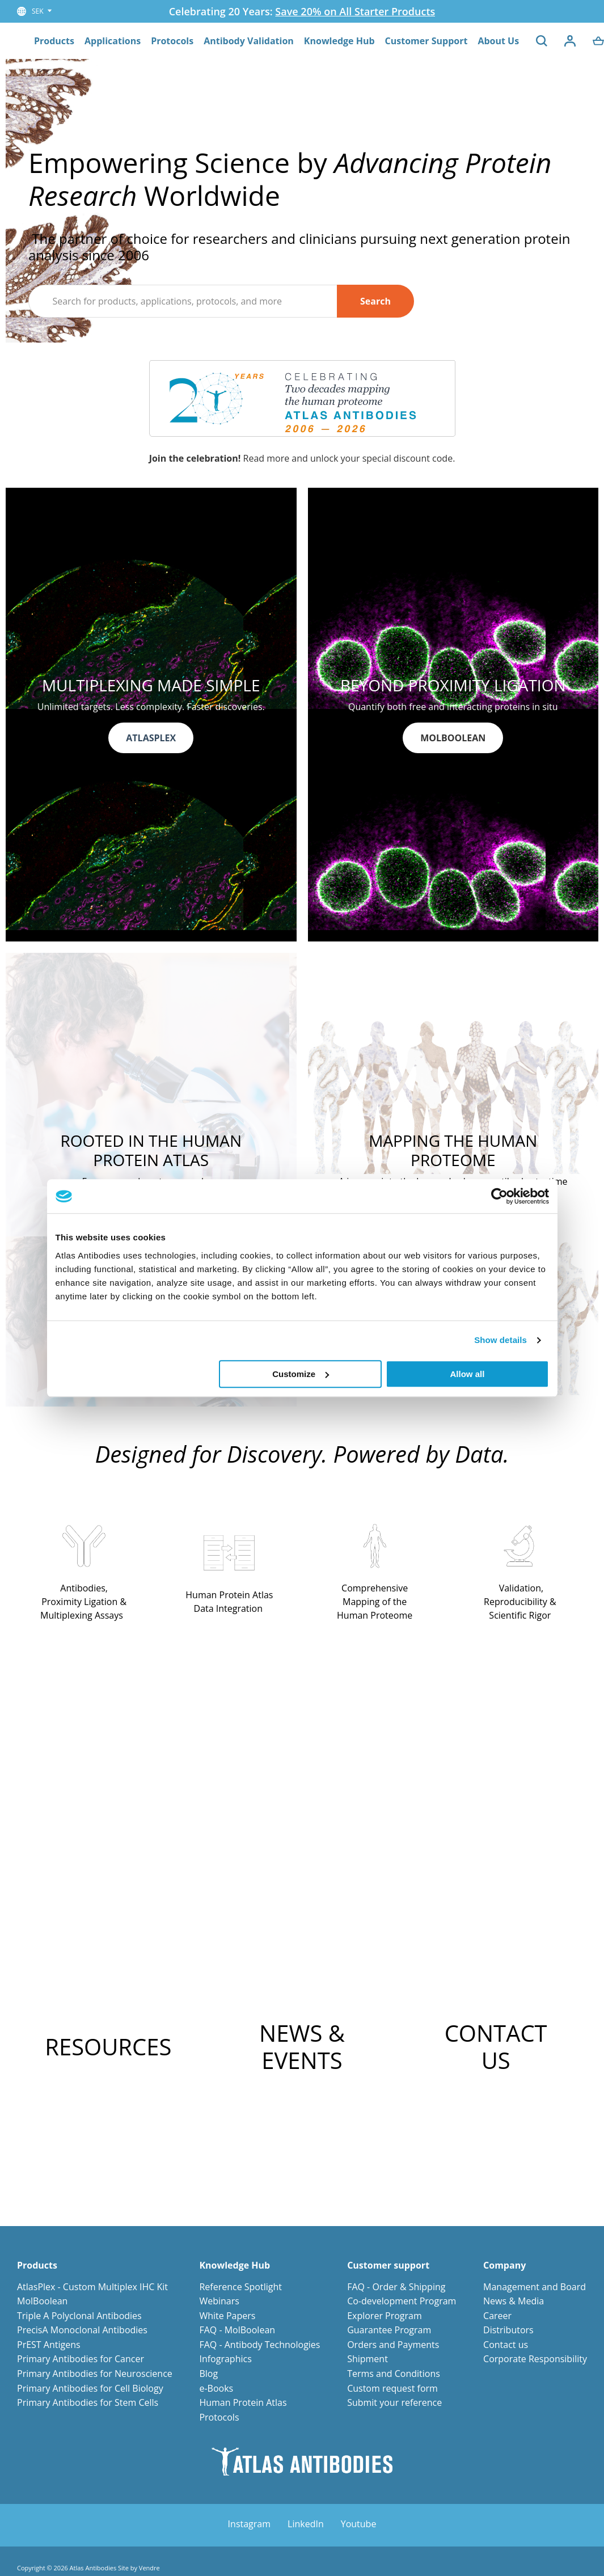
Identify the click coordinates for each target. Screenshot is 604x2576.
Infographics (225, 2359)
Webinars (219, 2301)
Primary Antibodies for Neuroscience (94, 2373)
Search (375, 300)
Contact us (505, 2344)
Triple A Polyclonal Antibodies (79, 2315)
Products (54, 41)
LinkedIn (306, 2524)
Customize (300, 1374)
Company (504, 2265)
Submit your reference (394, 2402)
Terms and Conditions (393, 2373)
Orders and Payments (393, 2344)
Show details (500, 1340)
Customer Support (426, 41)
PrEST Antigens (49, 2344)
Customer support (388, 2265)
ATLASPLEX (151, 738)
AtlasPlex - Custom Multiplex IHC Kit (92, 2287)
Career (497, 2315)
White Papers (227, 2315)
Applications (113, 41)
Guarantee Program (389, 2330)
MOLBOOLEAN (452, 738)
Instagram (249, 2524)
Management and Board (534, 2287)
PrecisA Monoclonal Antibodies (82, 2330)
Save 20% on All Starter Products (355, 11)
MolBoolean (42, 2301)
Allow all (467, 1374)
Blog (208, 2373)
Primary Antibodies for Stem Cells (87, 2402)
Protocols (172, 41)
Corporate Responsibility (535, 2359)
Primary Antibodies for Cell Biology (90, 2388)
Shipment (367, 2359)
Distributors (508, 2330)
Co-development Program (401, 2301)
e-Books (216, 2388)
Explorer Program (384, 2315)
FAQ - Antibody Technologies (259, 2344)
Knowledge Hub (339, 41)
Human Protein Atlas (242, 2402)
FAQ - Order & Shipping (396, 2287)
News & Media (513, 2301)
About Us (498, 41)
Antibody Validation (249, 41)
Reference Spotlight (240, 2287)
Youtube (359, 2524)
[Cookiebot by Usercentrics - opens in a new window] (499, 1196)
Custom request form (392, 2388)
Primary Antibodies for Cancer (80, 2359)
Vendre (149, 2568)
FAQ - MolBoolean (237, 2330)
